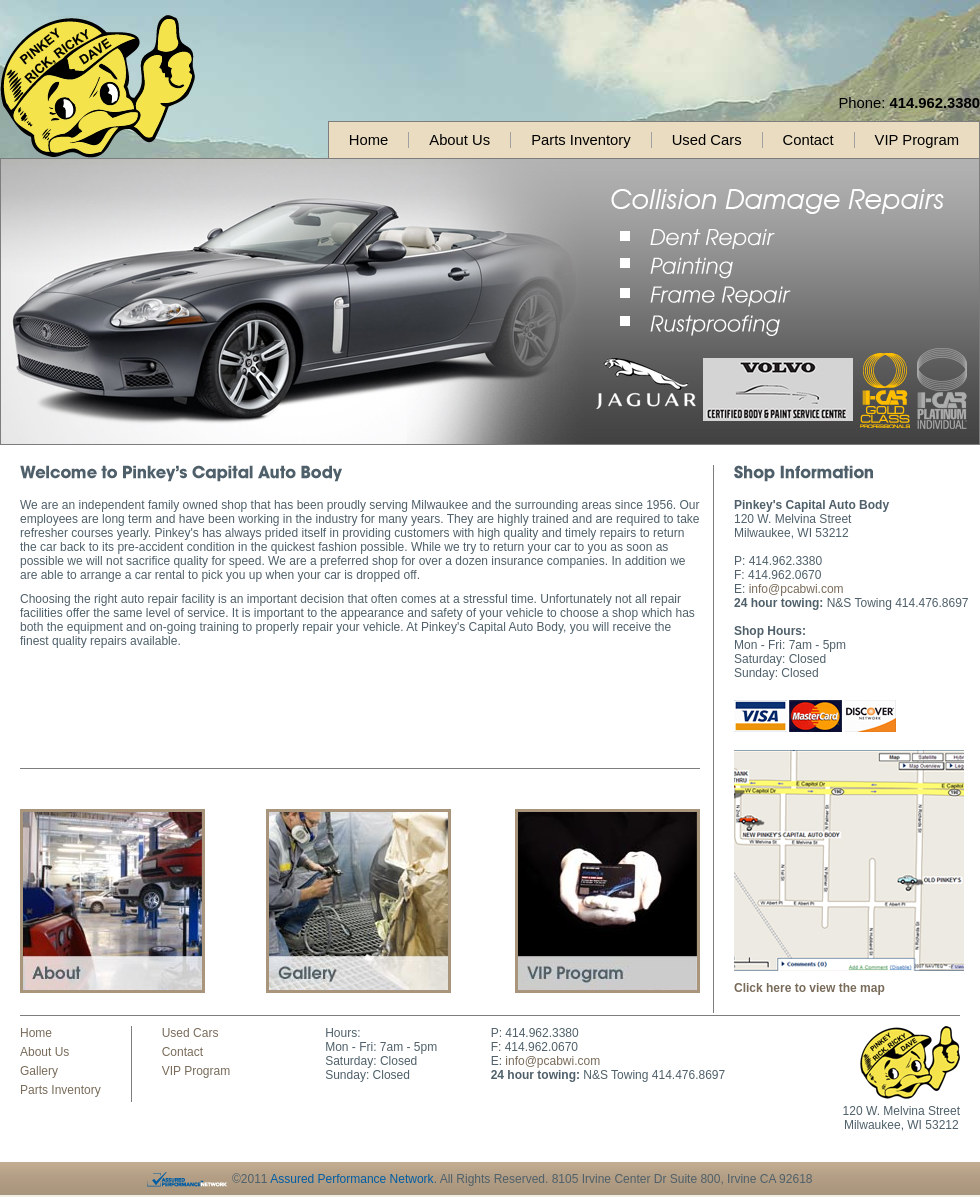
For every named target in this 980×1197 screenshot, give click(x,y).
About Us (459, 140)
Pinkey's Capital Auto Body (97, 86)
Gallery (358, 901)
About (112, 901)
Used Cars (707, 140)
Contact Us (607, 901)
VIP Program (917, 140)
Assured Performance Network (351, 1179)
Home (368, 140)
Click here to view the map (809, 988)
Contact (808, 140)
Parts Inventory (581, 140)
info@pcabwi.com (796, 589)
